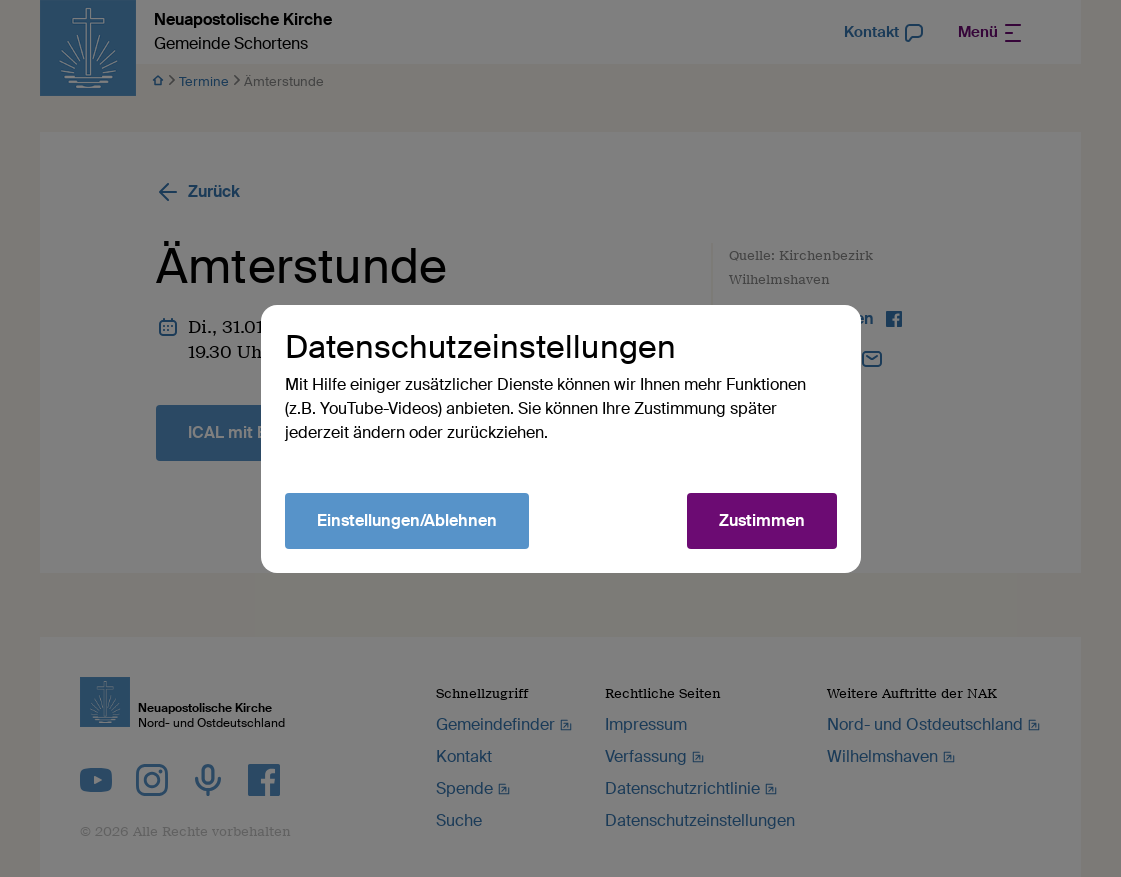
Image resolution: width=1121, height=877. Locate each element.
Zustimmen (762, 520)
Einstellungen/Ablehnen (407, 520)
